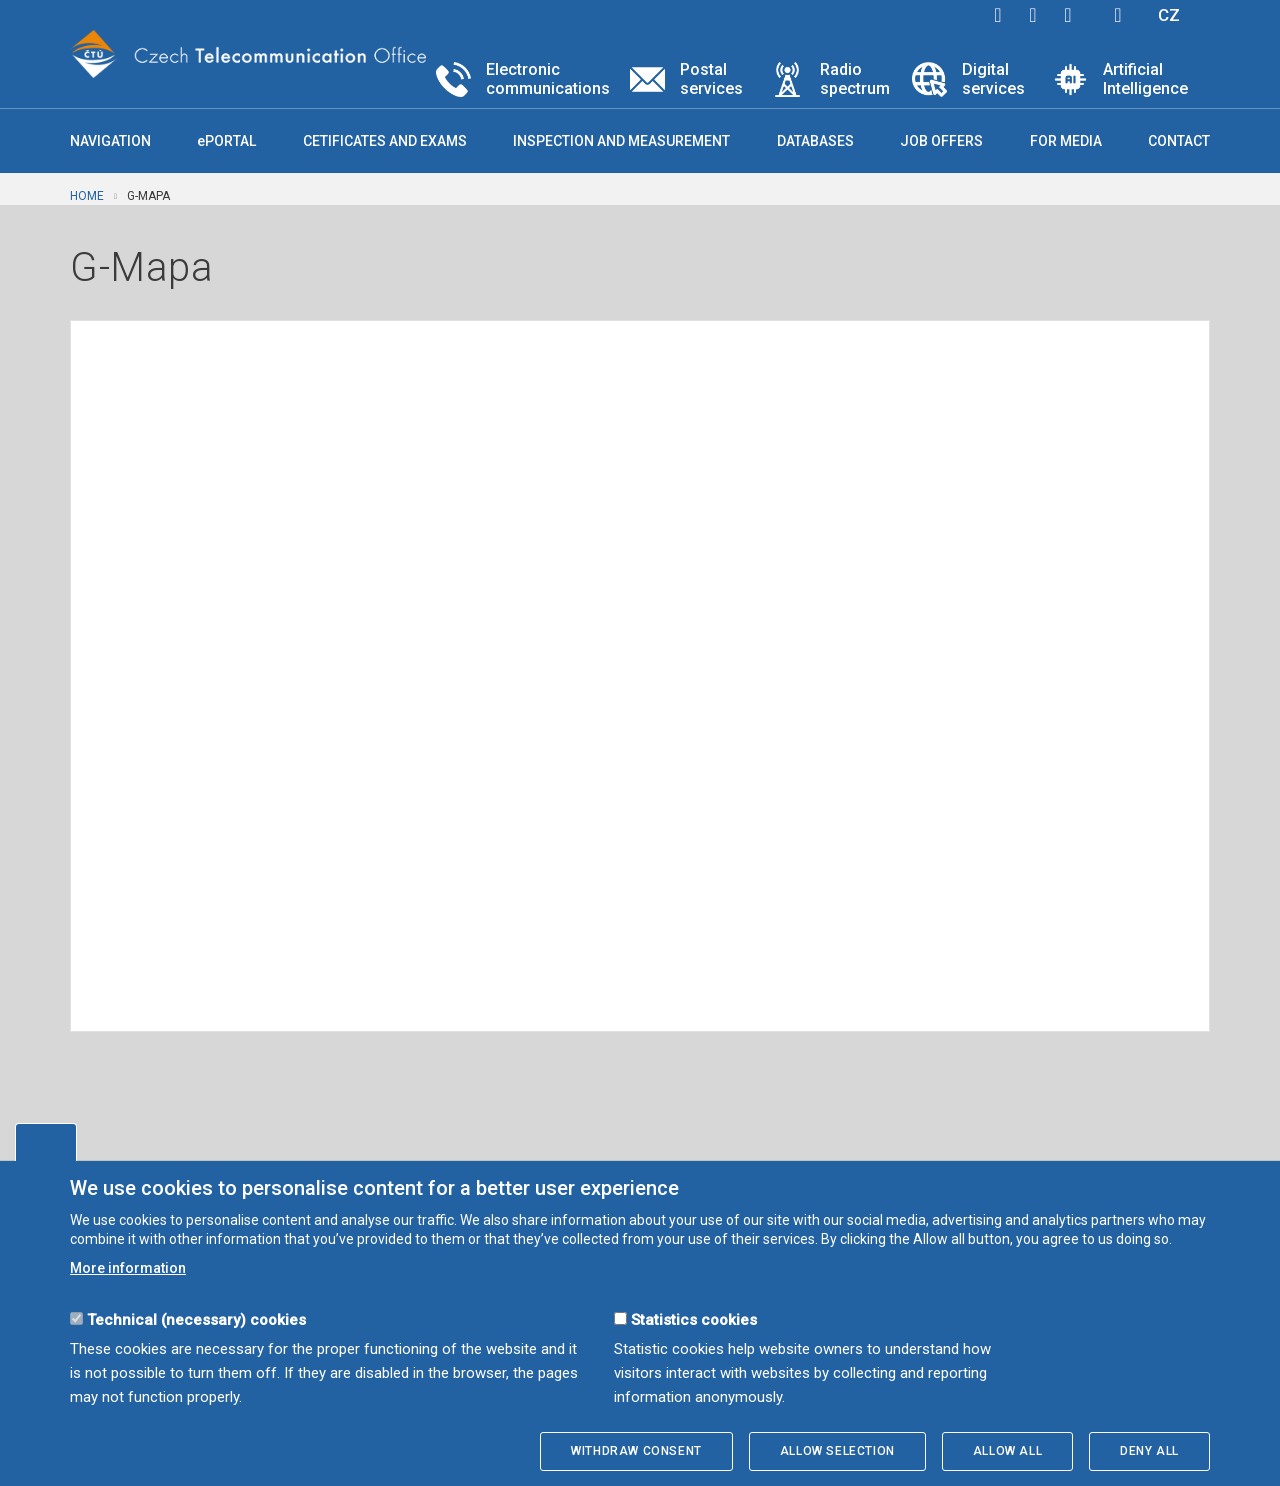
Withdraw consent (636, 1451)
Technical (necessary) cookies (196, 1320)
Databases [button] (815, 141)
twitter (1033, 15)
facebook (998, 15)
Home (87, 196)
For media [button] (1066, 141)
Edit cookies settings (46, 1142)
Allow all (1007, 1451)
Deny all (1149, 1451)
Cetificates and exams (385, 141)
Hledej (1118, 15)
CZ (1169, 15)
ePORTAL (226, 141)
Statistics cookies (694, 1320)
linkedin (1068, 15)
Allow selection (837, 1451)
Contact (1179, 141)
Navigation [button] (110, 141)
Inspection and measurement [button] (621, 141)
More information (128, 1268)
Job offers (941, 141)
